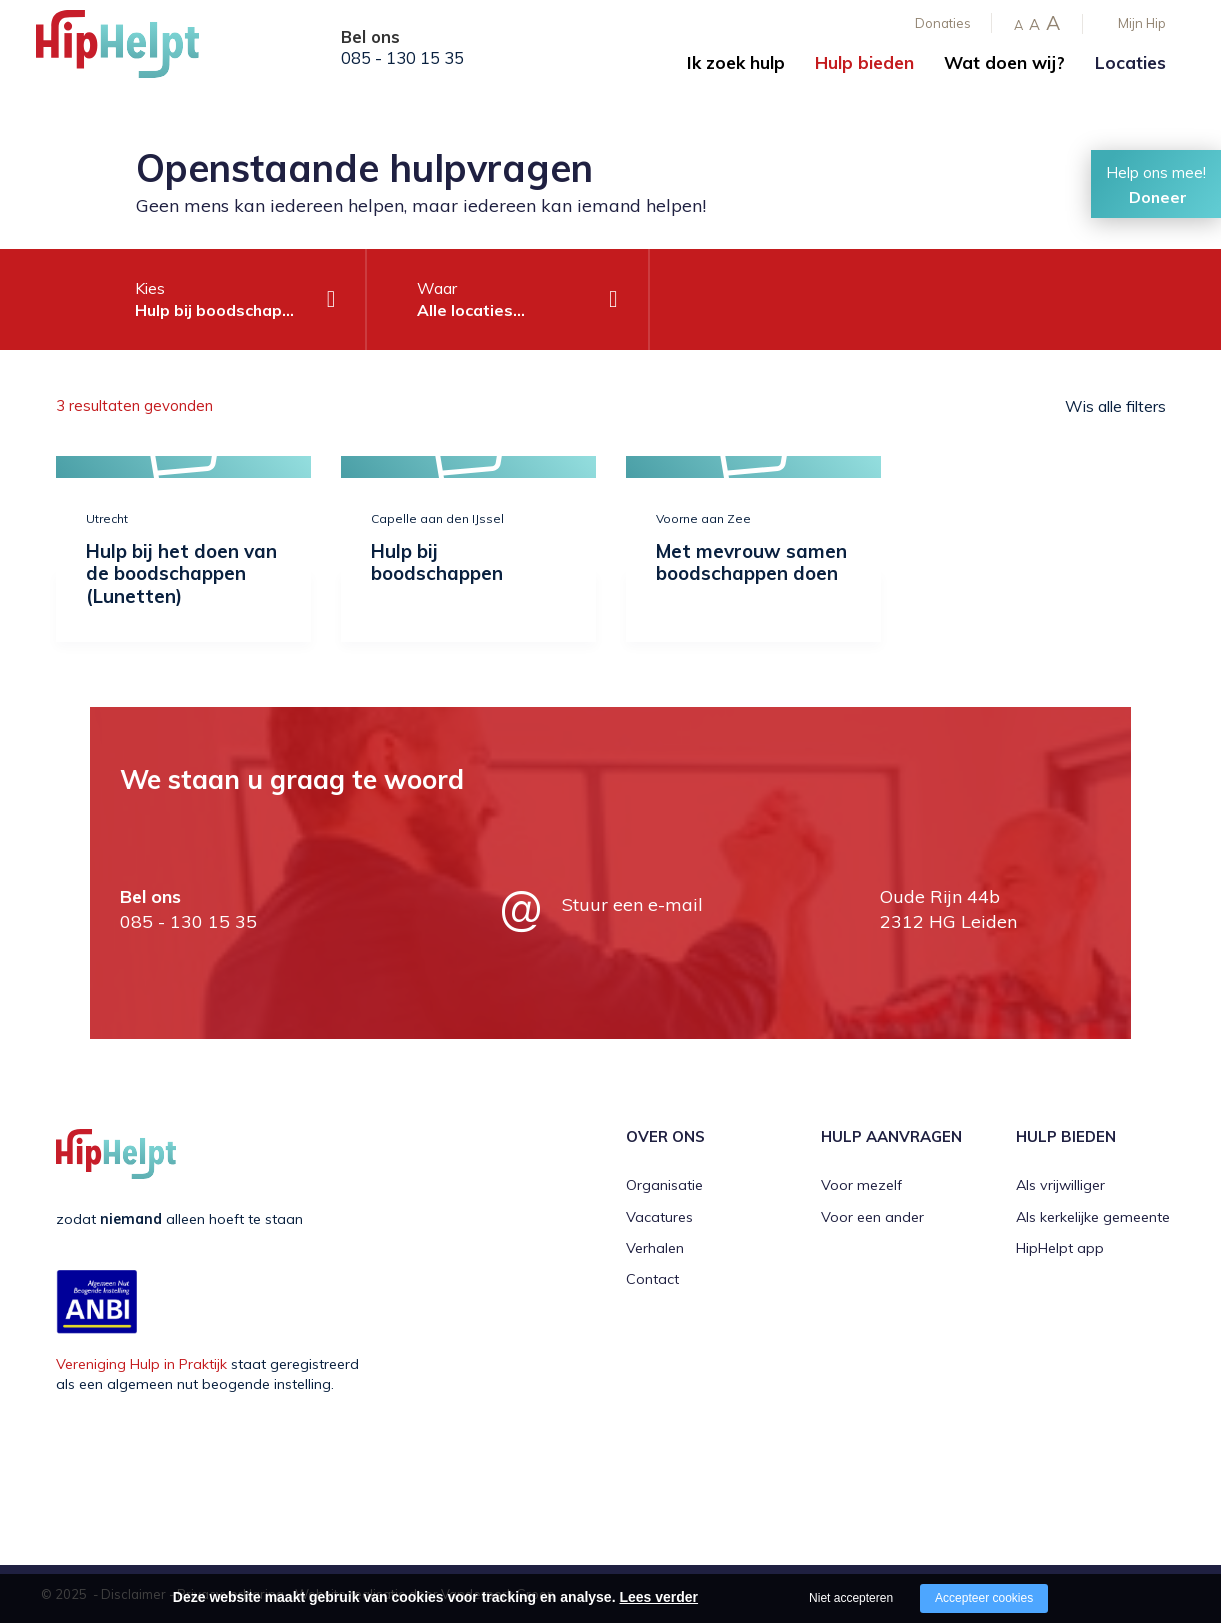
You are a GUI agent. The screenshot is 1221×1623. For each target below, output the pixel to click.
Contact (652, 1279)
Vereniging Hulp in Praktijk (141, 1364)
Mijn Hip (1142, 23)
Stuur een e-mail (632, 904)
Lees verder (658, 1597)
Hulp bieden (864, 62)
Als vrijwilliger (1060, 1185)
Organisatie (664, 1185)
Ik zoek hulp (736, 62)
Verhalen (655, 1248)
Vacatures (659, 1217)
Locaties (1130, 62)
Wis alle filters (1115, 406)
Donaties (943, 23)
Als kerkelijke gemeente (1093, 1217)
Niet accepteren (851, 1598)
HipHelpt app (1060, 1248)
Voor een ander (872, 1217)
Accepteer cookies (984, 1598)
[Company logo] (136, 50)
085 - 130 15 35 (402, 58)
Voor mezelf (861, 1185)
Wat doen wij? (1004, 62)
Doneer (1158, 197)
